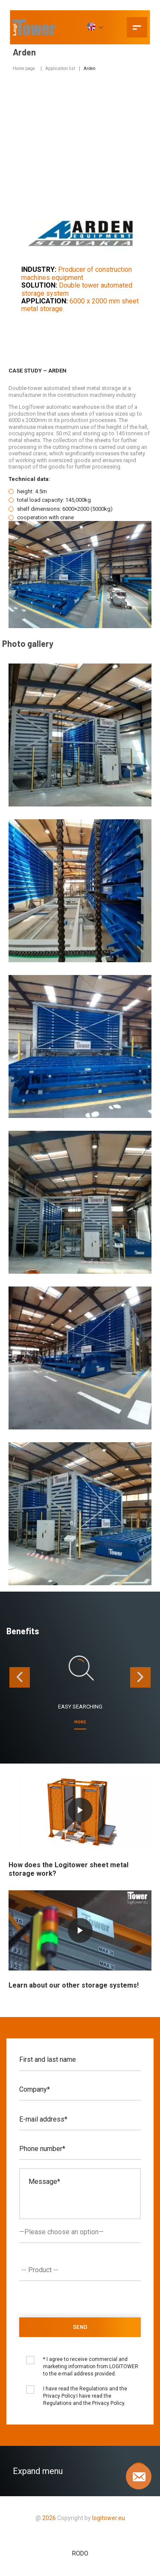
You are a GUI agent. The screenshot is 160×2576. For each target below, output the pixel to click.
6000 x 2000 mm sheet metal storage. (80, 305)
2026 (49, 2518)
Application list (60, 68)
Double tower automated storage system (76, 289)
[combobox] (80, 2270)
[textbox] (82, 2270)
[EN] (94, 27)
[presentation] (19, 1677)
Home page (24, 68)
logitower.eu (108, 2518)
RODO (80, 2553)
